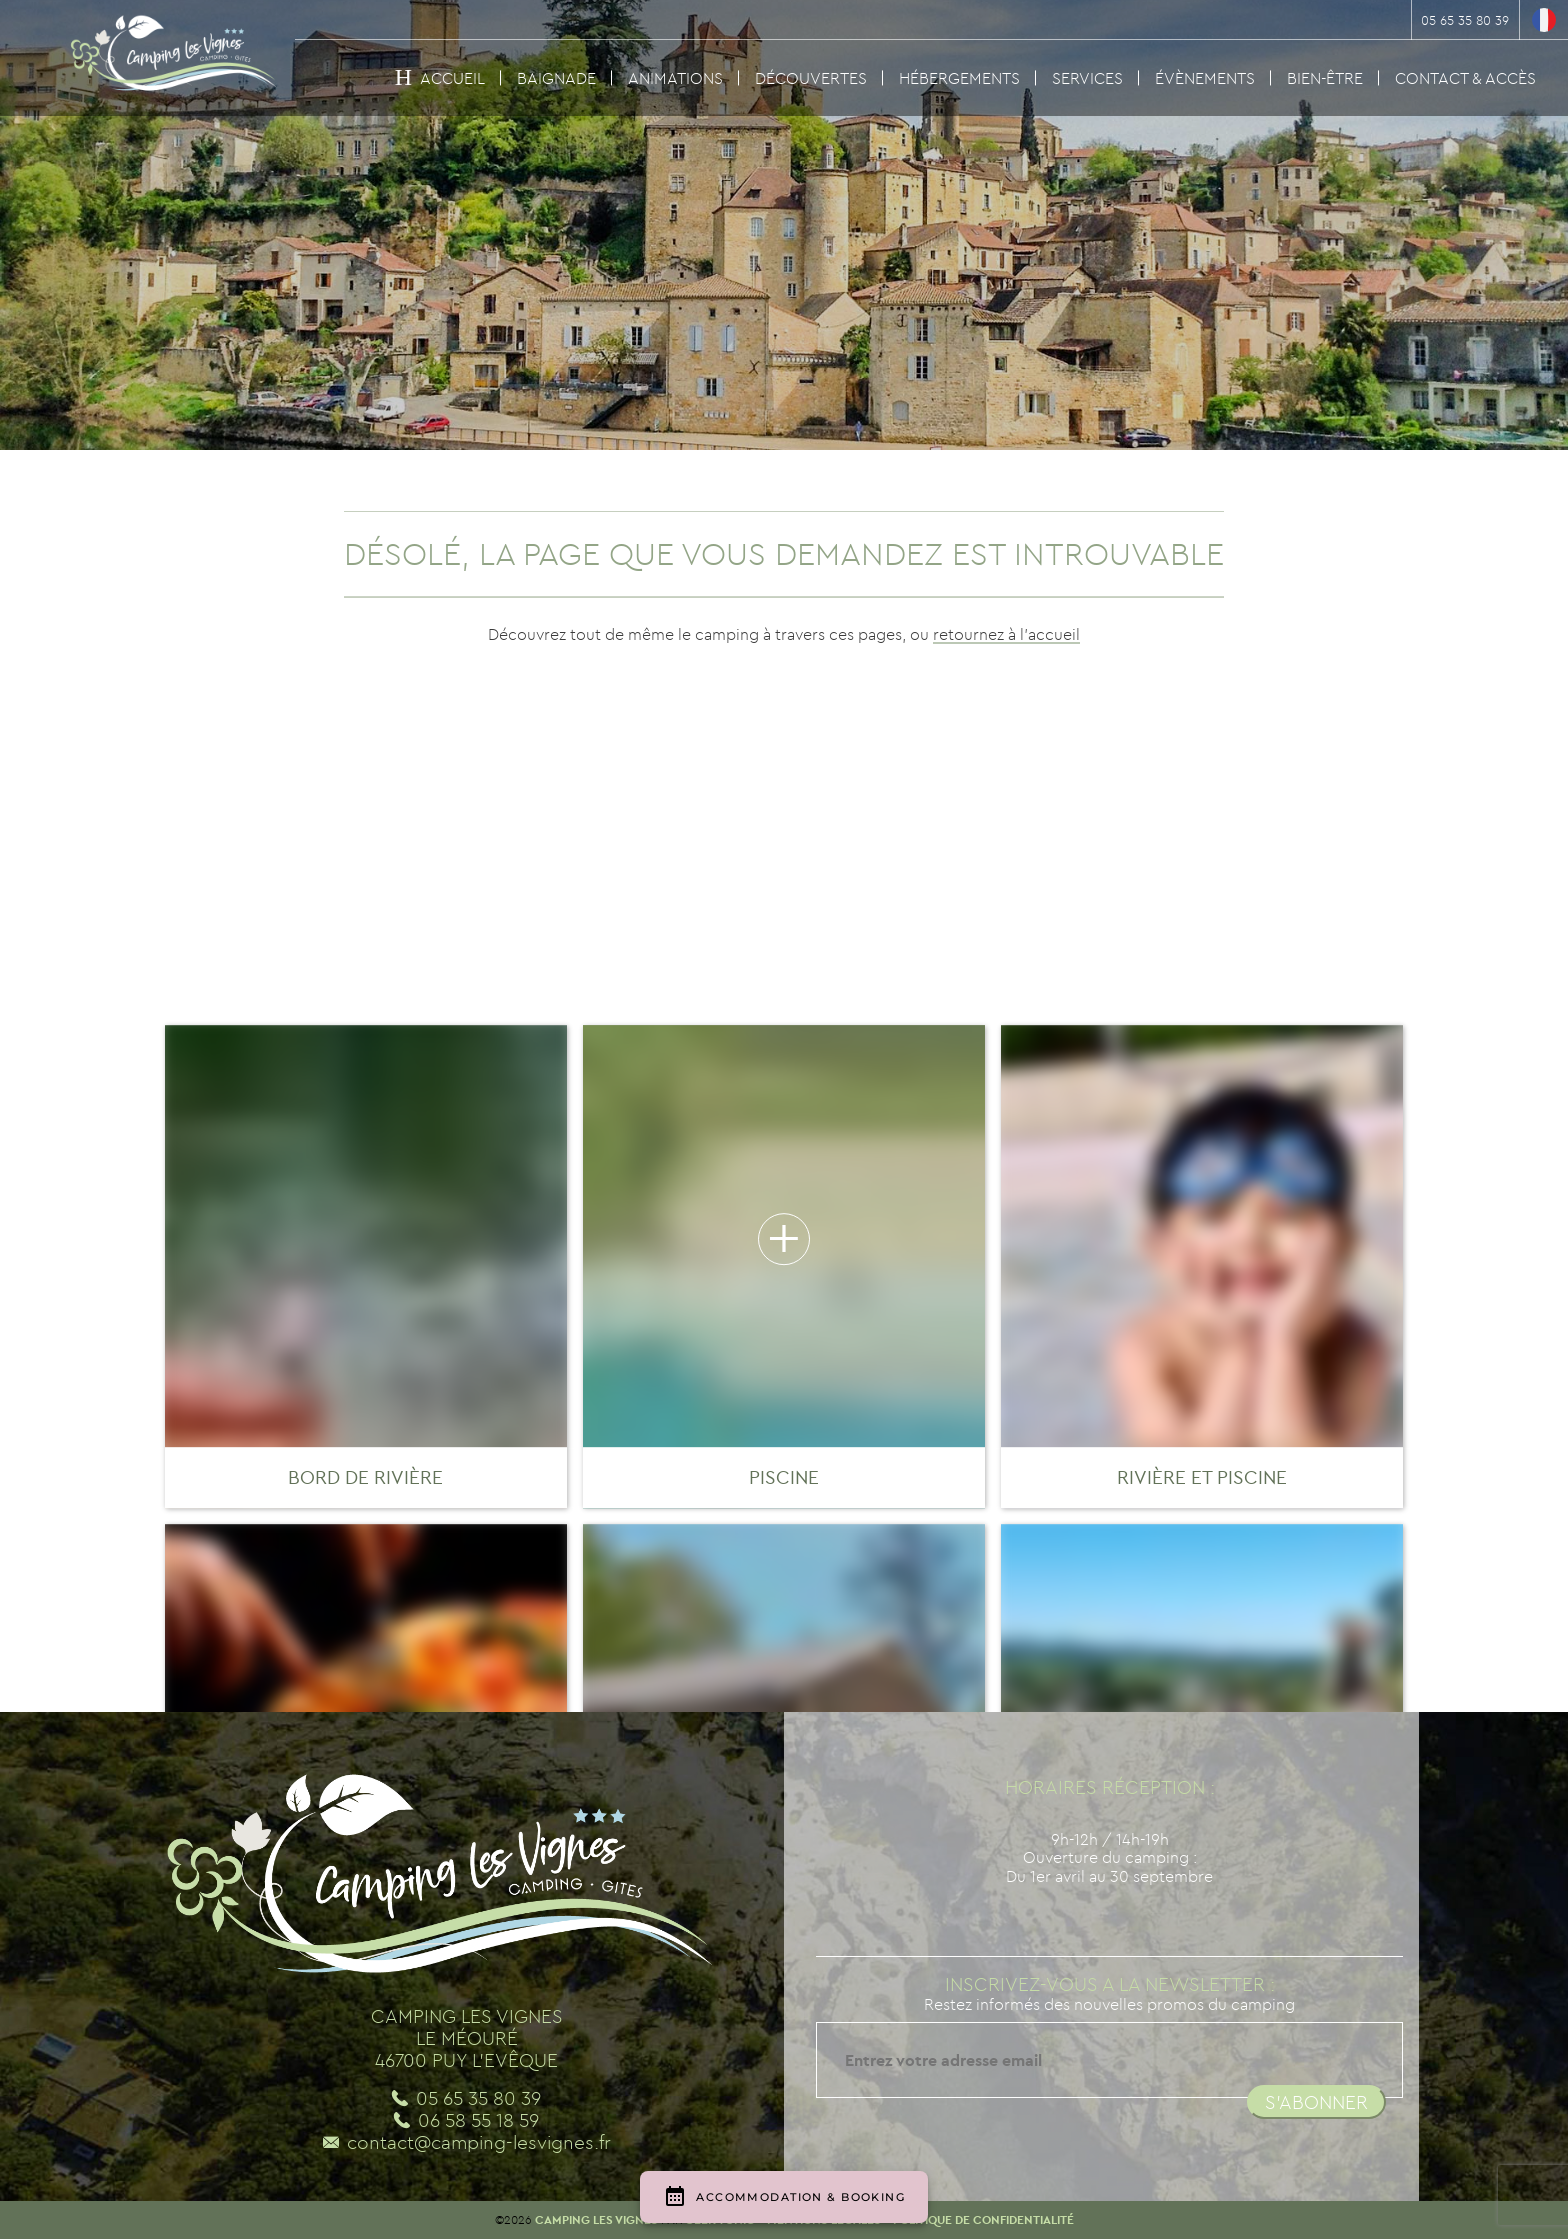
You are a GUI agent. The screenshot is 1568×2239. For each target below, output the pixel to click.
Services (1087, 78)
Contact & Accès (1465, 78)
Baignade (556, 78)
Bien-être (1325, 78)
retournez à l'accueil (1006, 634)
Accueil (452, 78)
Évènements (1205, 78)
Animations (675, 78)
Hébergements (959, 78)
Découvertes (811, 78)
